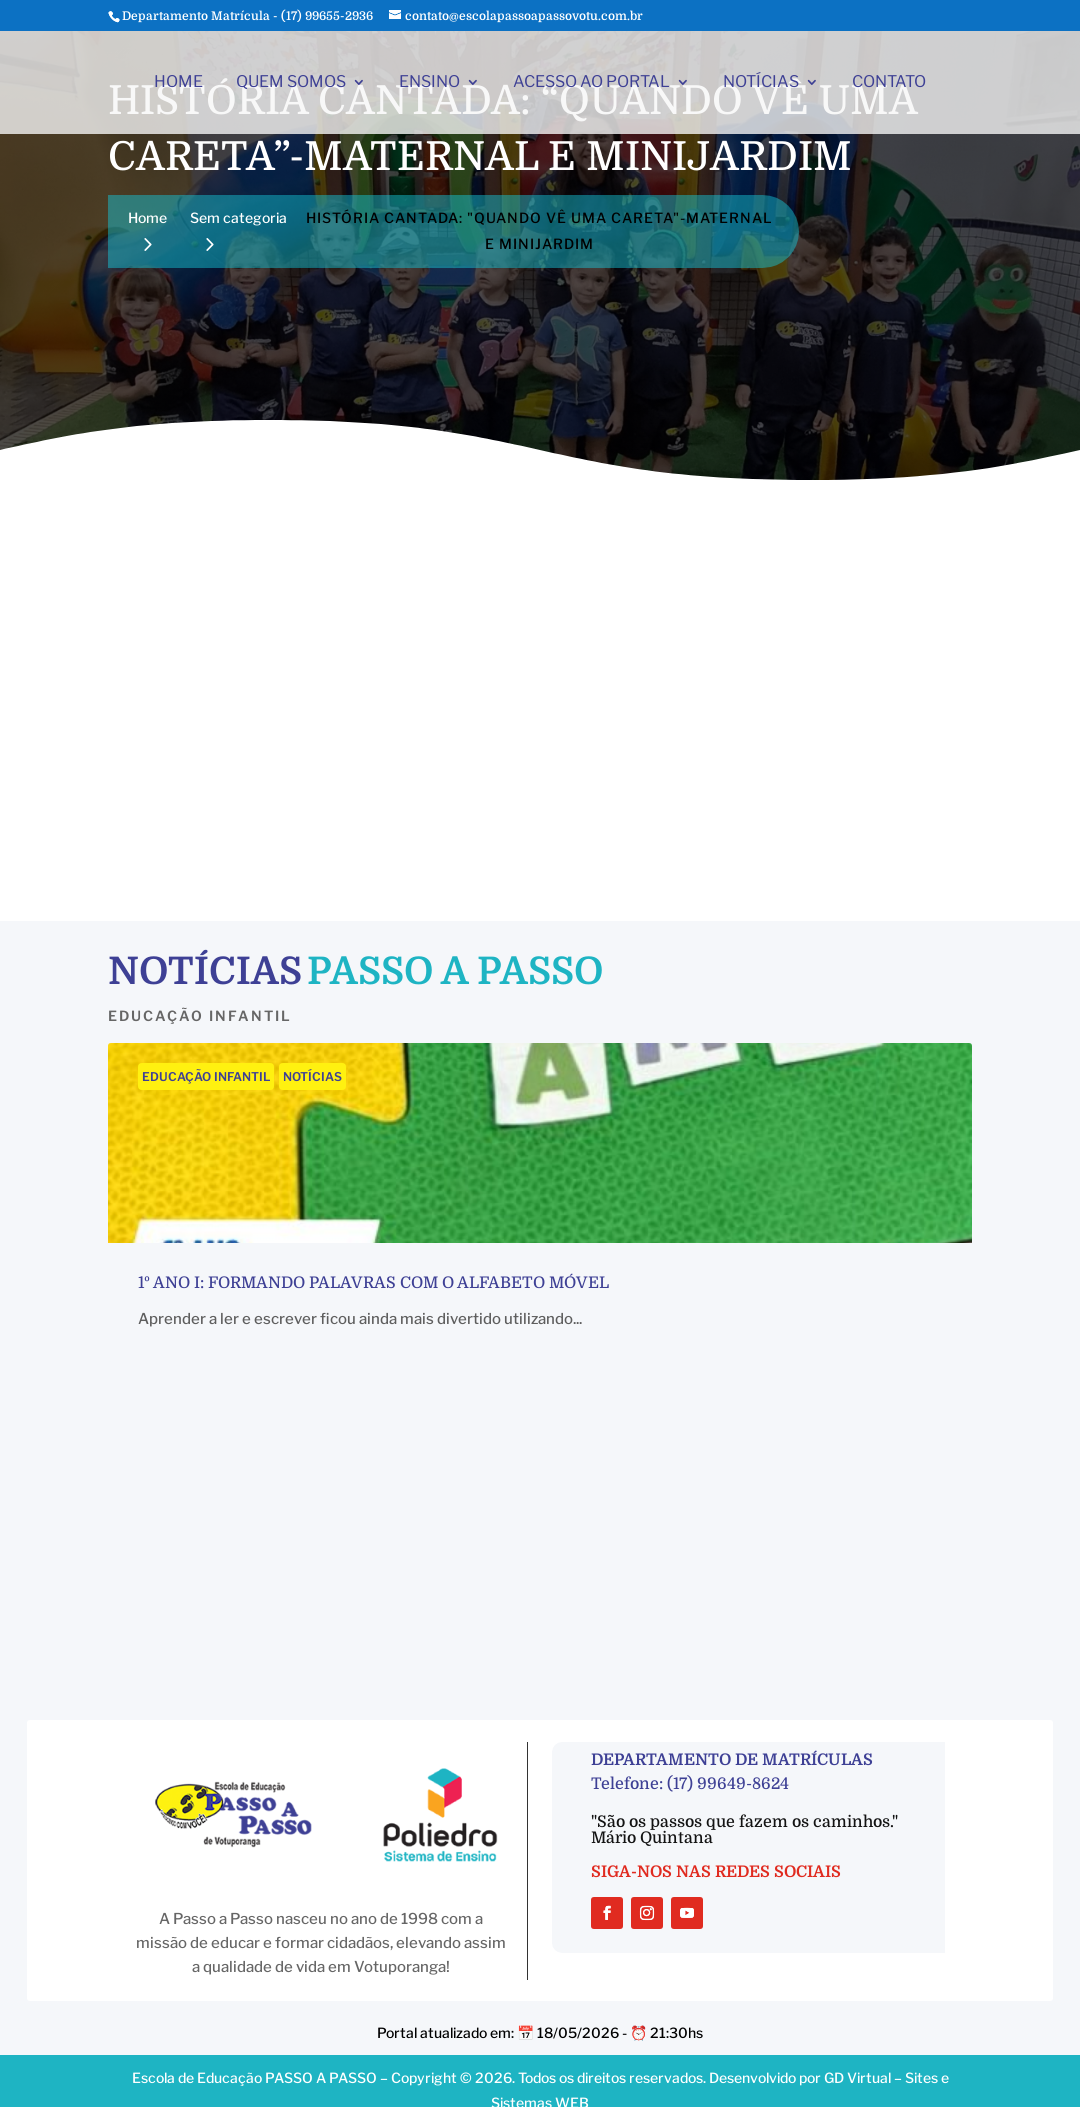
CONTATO (889, 83)
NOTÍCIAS (761, 83)
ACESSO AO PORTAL (591, 83)
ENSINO (429, 83)
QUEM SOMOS (291, 83)
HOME (178, 83)
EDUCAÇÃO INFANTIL (206, 1076)
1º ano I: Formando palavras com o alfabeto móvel (373, 1283)
